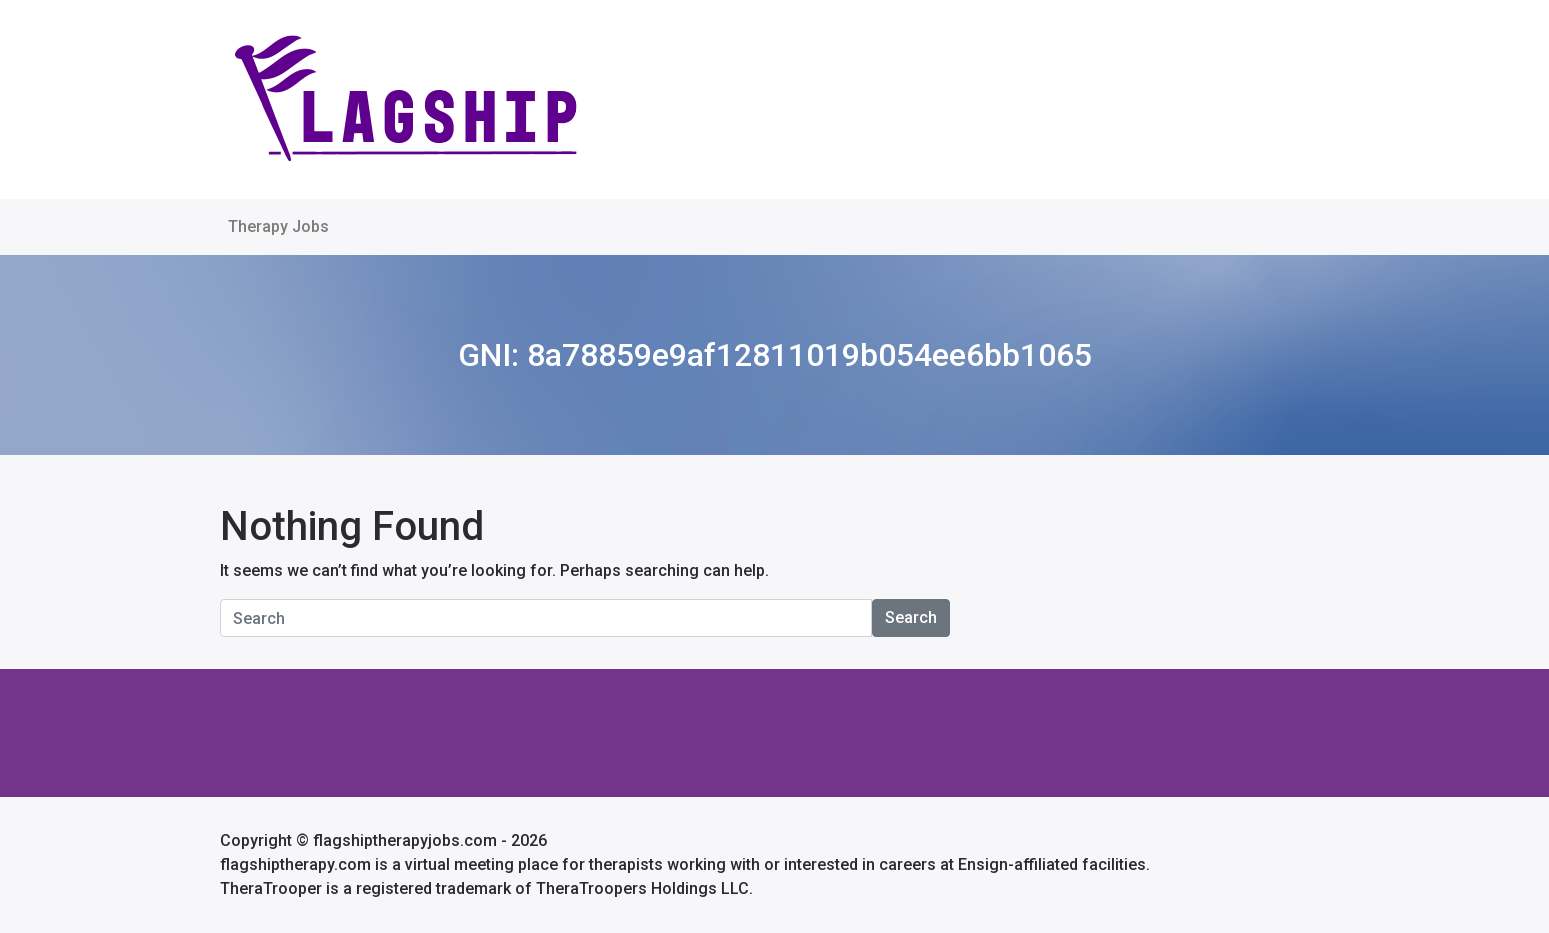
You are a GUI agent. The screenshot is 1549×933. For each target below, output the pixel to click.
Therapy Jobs (278, 226)
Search (911, 617)
